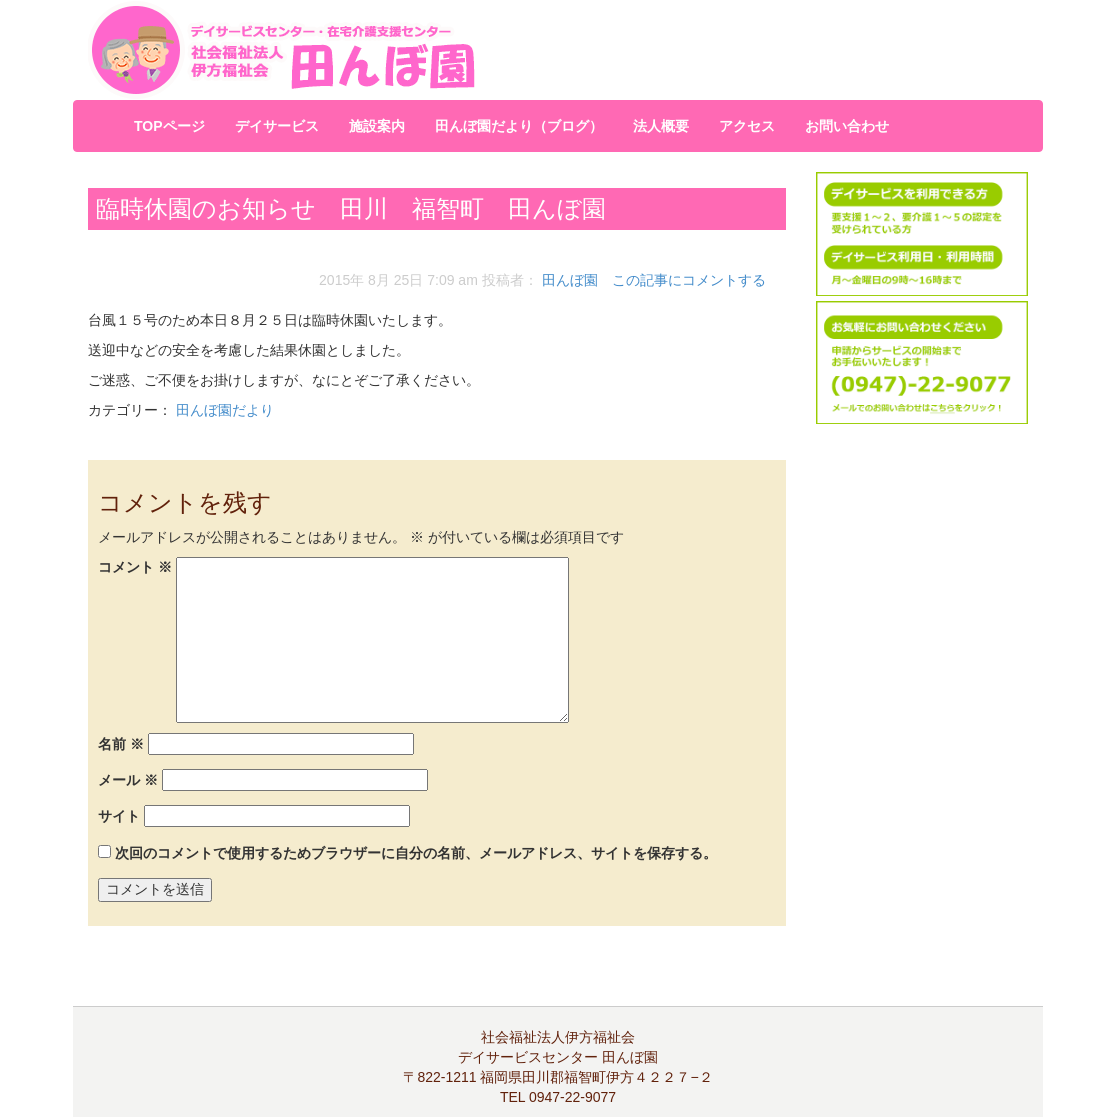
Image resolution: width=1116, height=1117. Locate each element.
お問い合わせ (847, 126)
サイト (119, 816)
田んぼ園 (570, 280)
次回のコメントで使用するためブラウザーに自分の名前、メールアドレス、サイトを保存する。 (416, 853)
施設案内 (377, 126)
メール (128, 780)
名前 (121, 744)
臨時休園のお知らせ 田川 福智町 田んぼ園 (351, 208)
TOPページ (169, 126)
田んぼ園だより (225, 410)
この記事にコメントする (689, 280)
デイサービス (277, 126)
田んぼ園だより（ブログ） (519, 126)
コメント (135, 567)
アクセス (747, 126)
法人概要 (661, 126)
